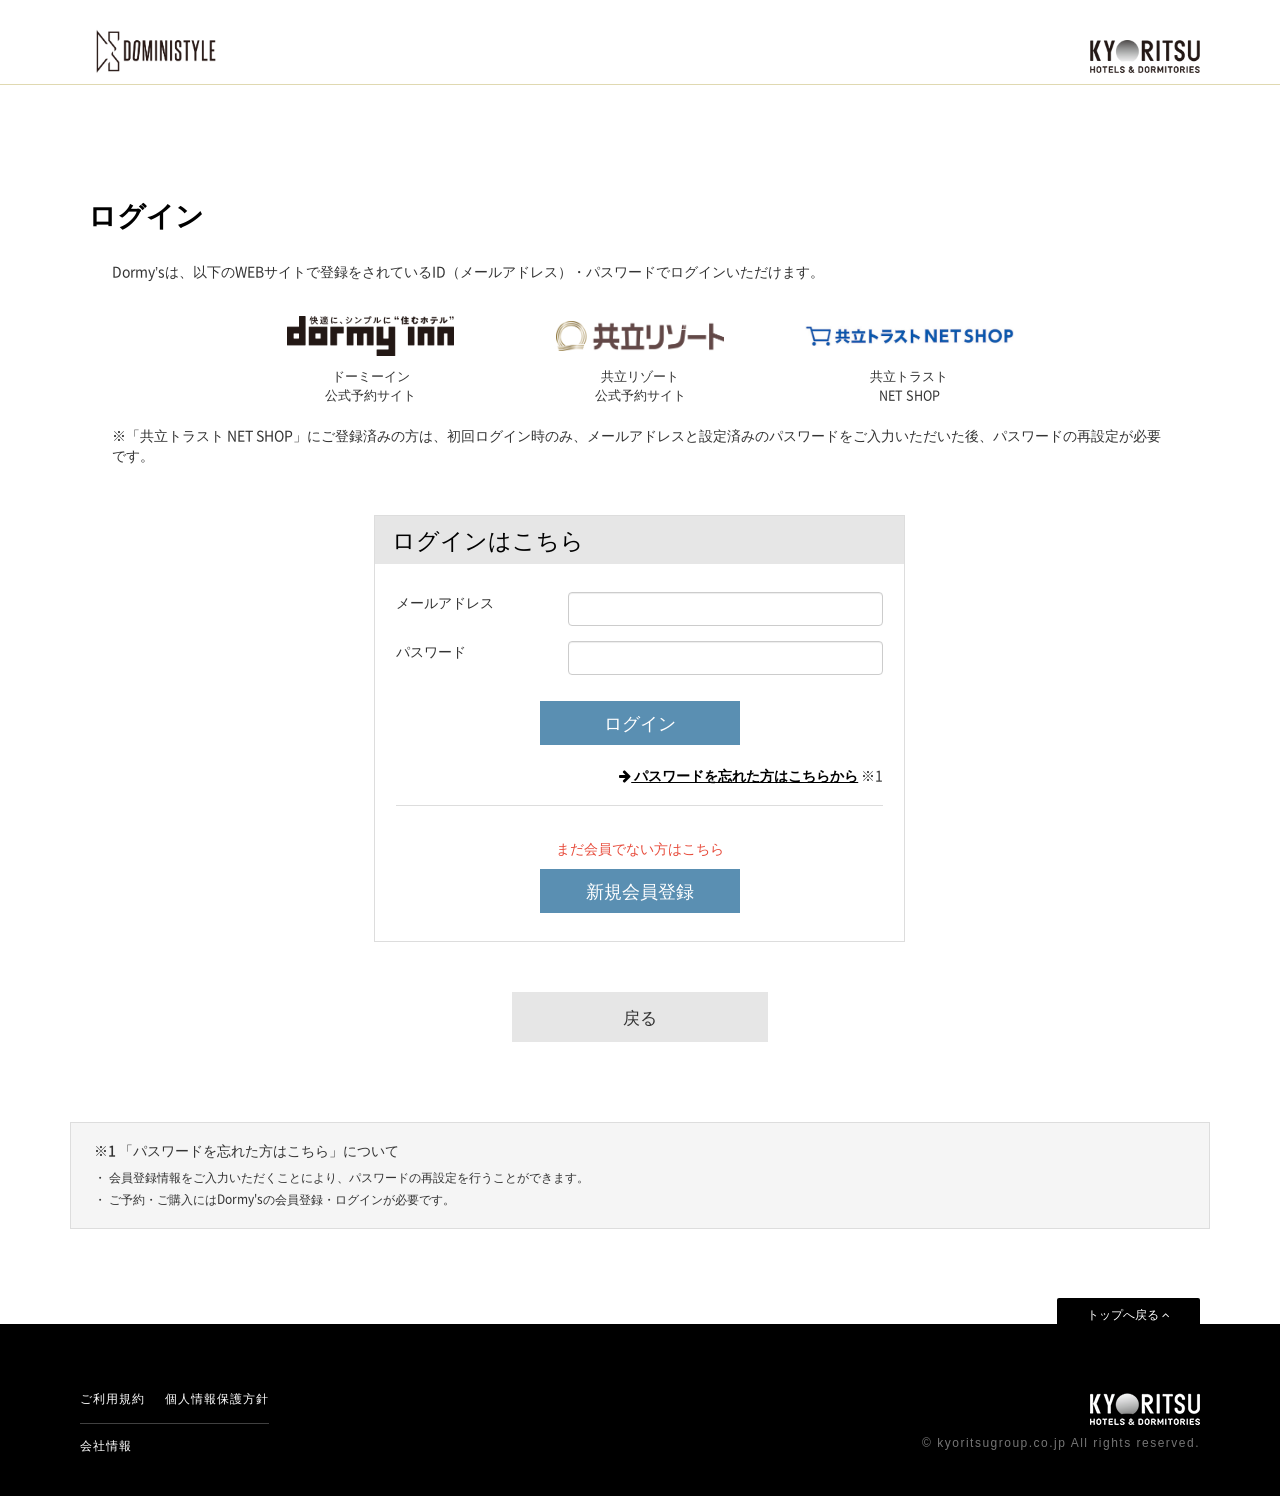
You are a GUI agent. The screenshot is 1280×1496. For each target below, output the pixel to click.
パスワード (431, 651)
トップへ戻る (1128, 1315)
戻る (640, 1016)
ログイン (640, 722)
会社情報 (106, 1446)
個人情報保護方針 (217, 1399)
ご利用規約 (112, 1399)
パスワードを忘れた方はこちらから (738, 775)
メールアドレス (445, 602)
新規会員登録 (640, 890)
